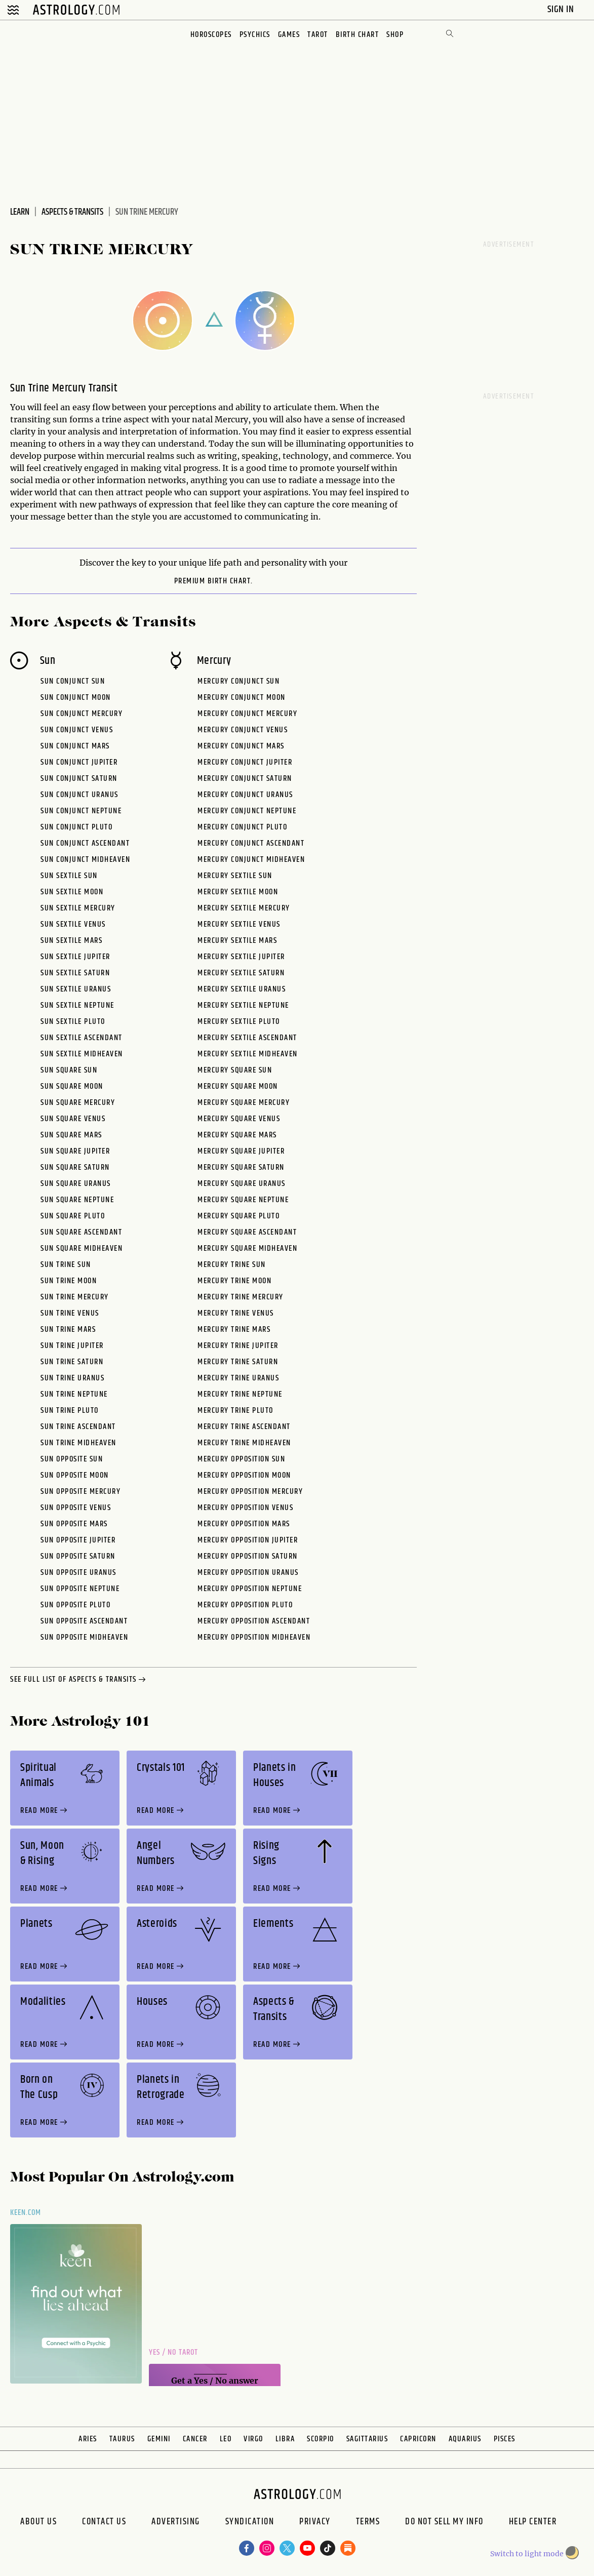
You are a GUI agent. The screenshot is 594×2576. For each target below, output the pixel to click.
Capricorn (418, 2439)
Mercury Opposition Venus (245, 1507)
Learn (19, 212)
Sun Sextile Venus (73, 924)
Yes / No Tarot (173, 2352)
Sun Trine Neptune (74, 1394)
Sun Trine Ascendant (78, 1426)
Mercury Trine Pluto (235, 1410)
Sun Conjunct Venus (77, 730)
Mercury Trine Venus (235, 1313)
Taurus (122, 2439)
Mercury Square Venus (238, 1119)
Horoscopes (211, 34)
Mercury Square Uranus (241, 1183)
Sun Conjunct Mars (75, 746)
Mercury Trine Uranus (238, 1378)
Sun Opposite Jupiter (78, 1540)
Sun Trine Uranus (72, 1378)
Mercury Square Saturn (241, 1167)
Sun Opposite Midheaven (84, 1637)
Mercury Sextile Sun (234, 875)
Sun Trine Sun (66, 1264)
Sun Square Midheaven (82, 1248)
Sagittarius (367, 2439)
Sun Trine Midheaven (78, 1443)
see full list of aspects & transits (79, 1680)
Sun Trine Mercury (75, 1297)
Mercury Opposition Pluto (245, 1605)
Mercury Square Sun (234, 1070)
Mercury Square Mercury (243, 1102)
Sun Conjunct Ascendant (85, 843)
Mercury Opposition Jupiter (247, 1540)
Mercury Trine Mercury (240, 1297)
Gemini (159, 2439)
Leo (226, 2439)
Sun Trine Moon (69, 1281)
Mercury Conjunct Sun (238, 681)
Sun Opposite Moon (75, 1475)
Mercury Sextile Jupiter (241, 956)
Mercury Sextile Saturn (241, 973)
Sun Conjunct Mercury (82, 713)
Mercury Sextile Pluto (238, 1021)
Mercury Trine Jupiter (238, 1345)
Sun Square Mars (71, 1135)
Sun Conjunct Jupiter (79, 762)
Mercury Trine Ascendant (244, 1426)
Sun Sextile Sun (69, 875)
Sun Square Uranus (76, 1183)
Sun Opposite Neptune (80, 1588)
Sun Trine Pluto (70, 1410)
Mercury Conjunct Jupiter (244, 762)
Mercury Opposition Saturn (247, 1556)
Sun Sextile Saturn (75, 973)
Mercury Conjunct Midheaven (251, 859)
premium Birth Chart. (213, 581)
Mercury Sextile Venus (239, 924)
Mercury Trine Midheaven (244, 1443)
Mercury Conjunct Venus (242, 730)
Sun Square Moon (72, 1086)
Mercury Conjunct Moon (241, 697)
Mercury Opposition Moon (244, 1475)
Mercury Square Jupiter (241, 1151)
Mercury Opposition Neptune (249, 1588)
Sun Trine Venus (70, 1313)
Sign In (561, 9)
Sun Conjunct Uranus (79, 794)
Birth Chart (357, 34)
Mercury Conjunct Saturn (244, 778)
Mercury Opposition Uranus (248, 1572)
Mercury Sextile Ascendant (247, 1038)
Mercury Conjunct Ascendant (250, 843)
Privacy (315, 2523)
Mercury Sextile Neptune (243, 1005)
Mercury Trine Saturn (237, 1362)
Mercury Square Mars (237, 1135)
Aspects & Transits (72, 212)
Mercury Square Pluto (238, 1216)
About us (38, 2523)
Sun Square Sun (69, 1070)
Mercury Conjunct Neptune (246, 811)
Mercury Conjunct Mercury (247, 713)
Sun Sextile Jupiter (75, 956)
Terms (368, 2523)
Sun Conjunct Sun (73, 681)
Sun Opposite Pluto (75, 1605)
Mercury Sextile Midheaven (247, 1054)
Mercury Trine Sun (231, 1264)
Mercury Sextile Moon (237, 892)
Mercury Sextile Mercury (243, 908)
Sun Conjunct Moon (76, 697)
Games (289, 34)
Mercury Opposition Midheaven (253, 1637)
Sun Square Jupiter (75, 1151)
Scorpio (320, 2439)
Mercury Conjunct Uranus (245, 794)
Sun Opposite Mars (74, 1524)
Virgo (253, 2439)
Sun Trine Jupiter (72, 1345)
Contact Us (104, 2523)
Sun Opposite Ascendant (84, 1621)
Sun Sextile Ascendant (82, 1038)
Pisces (505, 2439)
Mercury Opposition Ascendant (253, 1621)
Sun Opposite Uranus (78, 1572)
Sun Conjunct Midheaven (85, 859)
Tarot (317, 34)
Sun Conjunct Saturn (79, 778)
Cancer (195, 2439)
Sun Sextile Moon (72, 892)
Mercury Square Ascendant (247, 1232)
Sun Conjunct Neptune (81, 811)
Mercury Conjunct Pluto (242, 827)
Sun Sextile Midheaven (82, 1054)
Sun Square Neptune (77, 1200)
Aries (87, 2439)
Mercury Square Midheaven (247, 1248)
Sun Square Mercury (78, 1102)
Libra (285, 2439)
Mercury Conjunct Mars (241, 746)
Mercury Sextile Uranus (241, 989)
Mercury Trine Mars (233, 1329)
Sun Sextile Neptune (77, 1005)
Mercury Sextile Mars (237, 940)
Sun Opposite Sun (72, 1459)
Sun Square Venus (73, 1119)
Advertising (175, 2523)
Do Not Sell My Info (444, 2523)
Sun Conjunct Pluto (76, 827)
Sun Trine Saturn (72, 1362)
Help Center (533, 2523)
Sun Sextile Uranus (76, 989)
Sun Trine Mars (68, 1329)
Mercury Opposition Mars (243, 1524)
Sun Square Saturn (75, 1167)
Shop (395, 34)
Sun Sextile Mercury (78, 908)
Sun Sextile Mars (71, 940)
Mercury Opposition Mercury (250, 1491)
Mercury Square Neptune (243, 1200)
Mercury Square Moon (237, 1086)
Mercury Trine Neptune (240, 1394)
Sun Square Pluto (73, 1216)
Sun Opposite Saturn (78, 1556)
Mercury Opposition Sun (241, 1459)
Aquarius (465, 2439)
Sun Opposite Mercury (81, 1491)
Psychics (255, 34)
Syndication (249, 2523)
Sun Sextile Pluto (73, 1021)
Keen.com (26, 2212)
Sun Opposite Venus (76, 1507)
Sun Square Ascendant (81, 1232)
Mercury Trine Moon (234, 1281)
